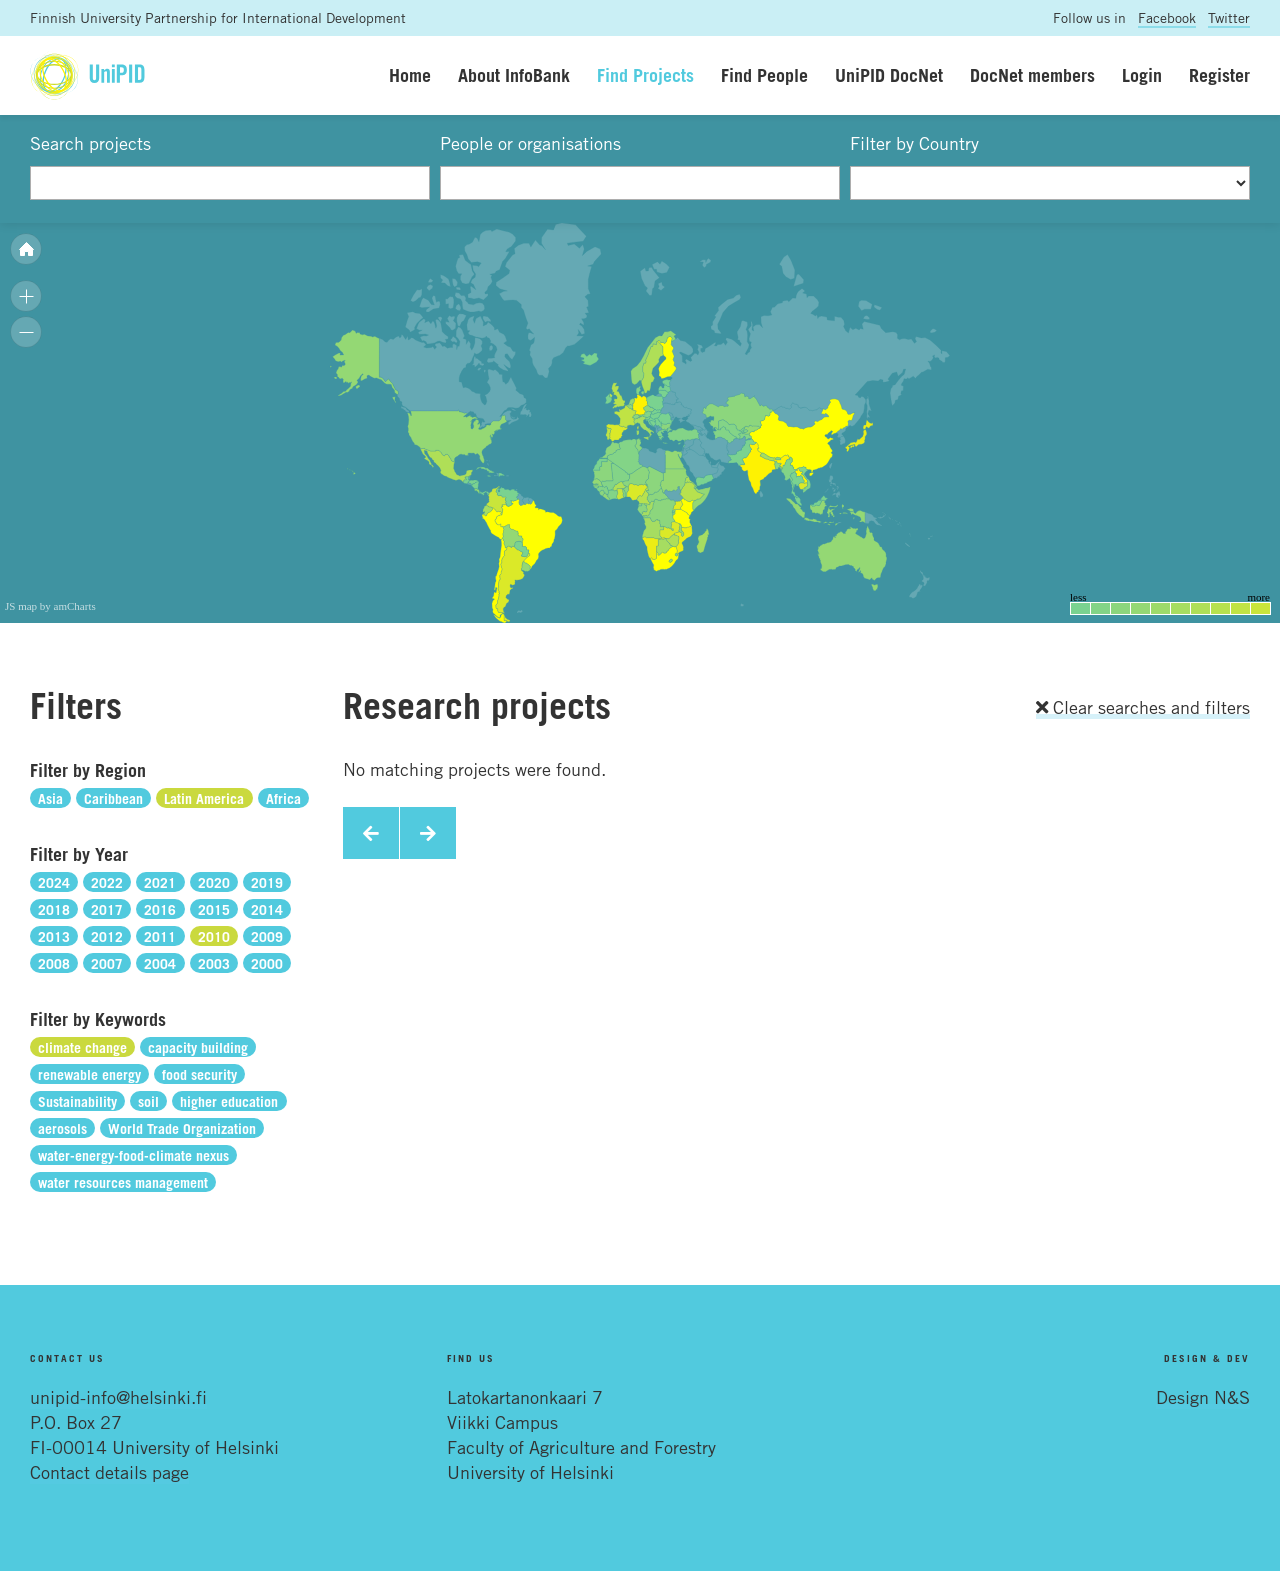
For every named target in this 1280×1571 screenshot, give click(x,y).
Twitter (1229, 17)
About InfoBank (514, 75)
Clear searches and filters (1143, 707)
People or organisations (530, 143)
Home (410, 75)
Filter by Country (914, 143)
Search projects (90, 143)
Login (1142, 75)
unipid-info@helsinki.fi (118, 1397)
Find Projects (645, 75)
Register (1219, 75)
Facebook (1167, 17)
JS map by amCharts (50, 606)
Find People (764, 75)
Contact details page (109, 1472)
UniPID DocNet (889, 75)
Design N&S (1203, 1397)
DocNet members (1032, 75)
